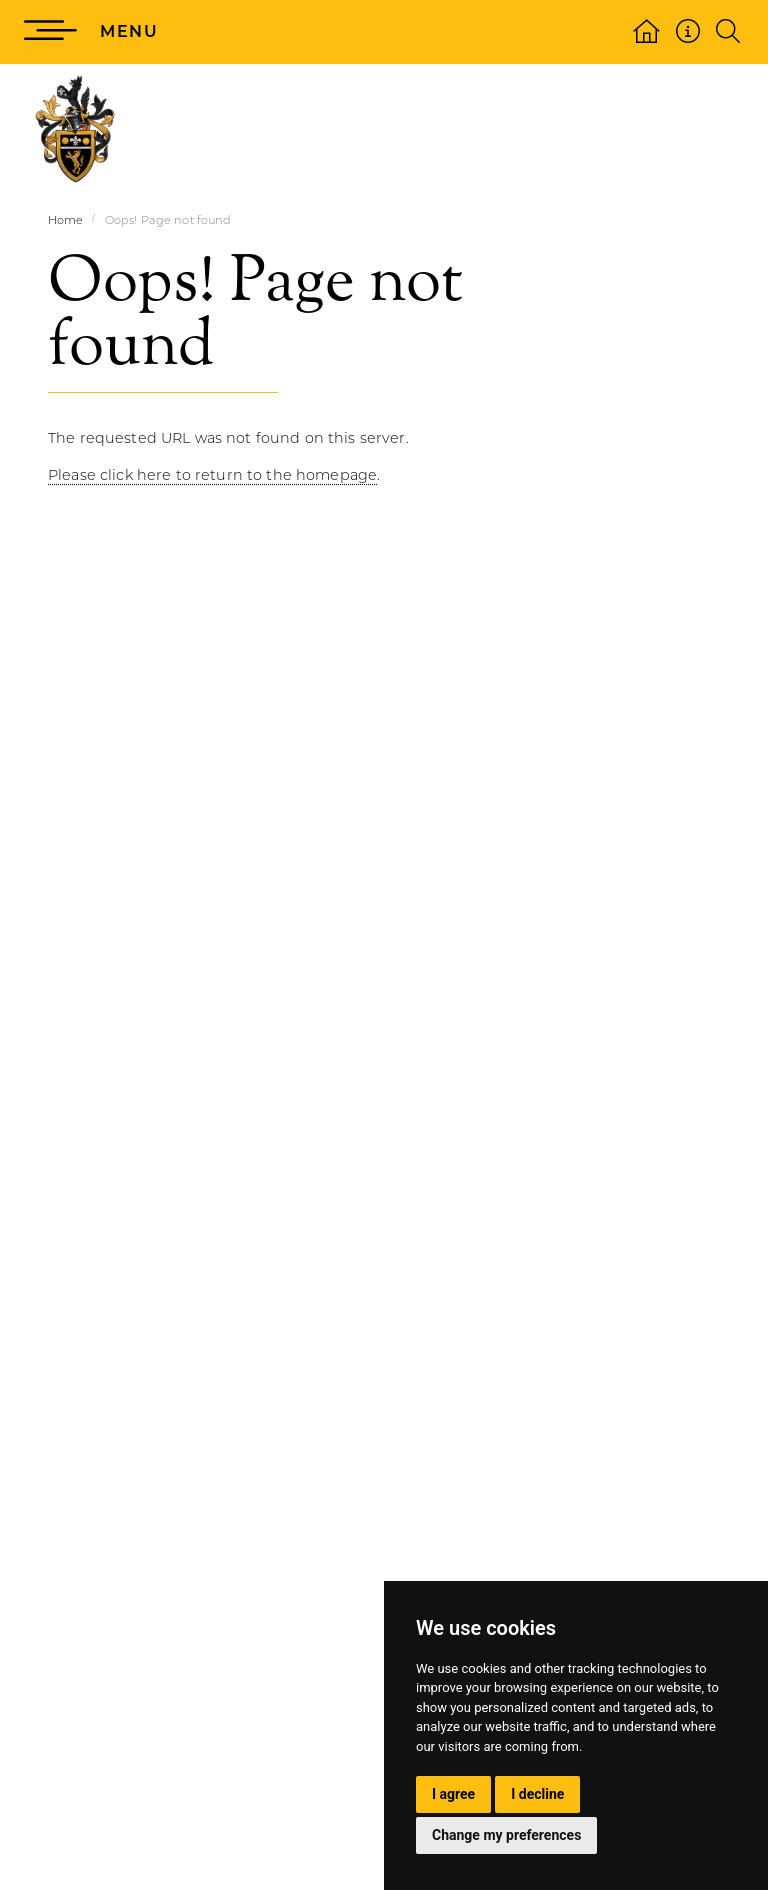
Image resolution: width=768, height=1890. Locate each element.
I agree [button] (453, 1794)
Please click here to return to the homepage (212, 475)
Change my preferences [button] (506, 1835)
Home (66, 220)
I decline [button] (537, 1794)
